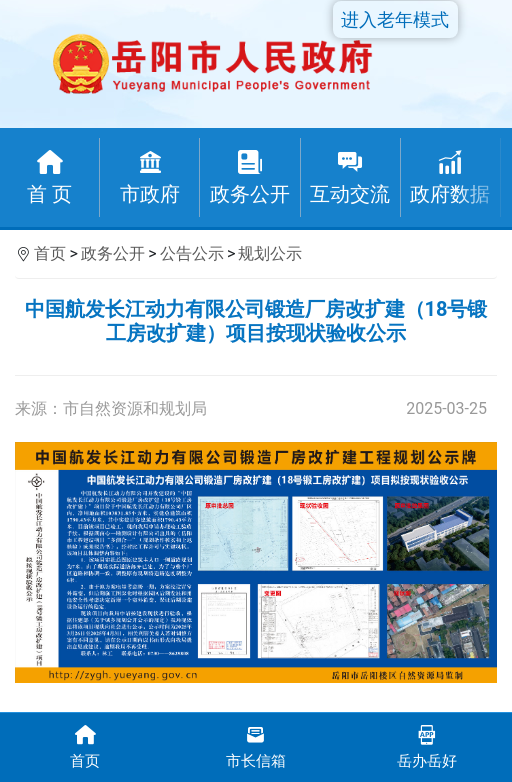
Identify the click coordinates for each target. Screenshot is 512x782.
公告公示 (192, 253)
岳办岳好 (426, 745)
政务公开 (113, 253)
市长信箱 (256, 745)
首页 (50, 253)
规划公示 (270, 253)
